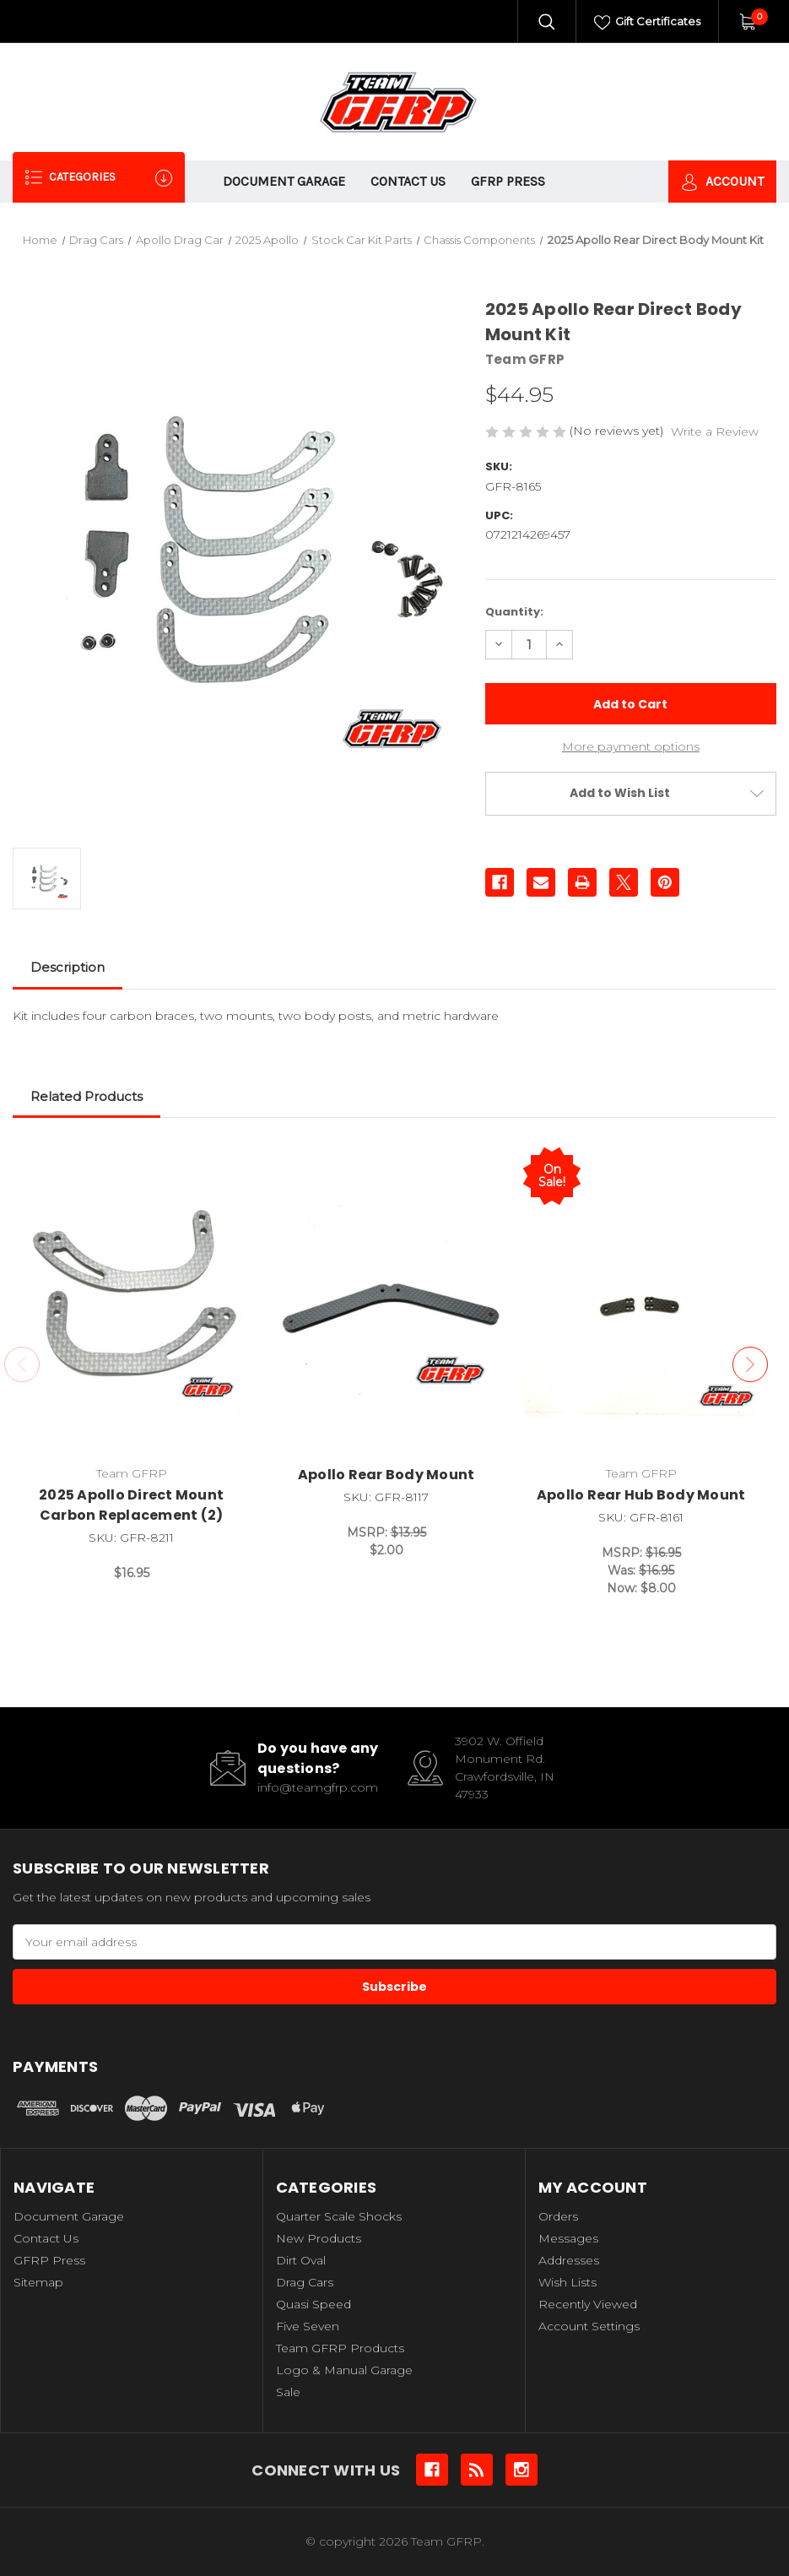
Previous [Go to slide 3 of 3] (22, 1364)
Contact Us (408, 181)
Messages (568, 2238)
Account (722, 182)
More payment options (631, 746)
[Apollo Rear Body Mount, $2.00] (386, 1300)
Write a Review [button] (715, 431)
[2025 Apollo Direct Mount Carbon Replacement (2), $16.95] (131, 1300)
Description (67, 967)
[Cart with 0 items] (747, 21)
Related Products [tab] (86, 1096)
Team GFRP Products (340, 2348)
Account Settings (589, 2326)
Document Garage (284, 181)
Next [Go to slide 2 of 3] (750, 1364)
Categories (98, 178)
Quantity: (514, 612)
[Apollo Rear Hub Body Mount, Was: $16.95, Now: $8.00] (641, 1300)
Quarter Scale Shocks (339, 2216)
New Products (318, 2238)
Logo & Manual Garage (344, 2370)
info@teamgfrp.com (317, 1787)
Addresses (568, 2260)
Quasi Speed (313, 2304)
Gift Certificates (647, 22)
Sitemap (38, 2282)
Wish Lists (567, 2282)
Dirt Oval (301, 2260)
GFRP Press (508, 181)
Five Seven (307, 2326)
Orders (558, 2216)
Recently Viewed (587, 2304)
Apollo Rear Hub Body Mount (641, 1495)
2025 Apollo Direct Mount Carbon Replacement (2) (131, 1505)
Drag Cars (304, 2282)
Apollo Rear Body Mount (386, 1474)
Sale (288, 2392)
